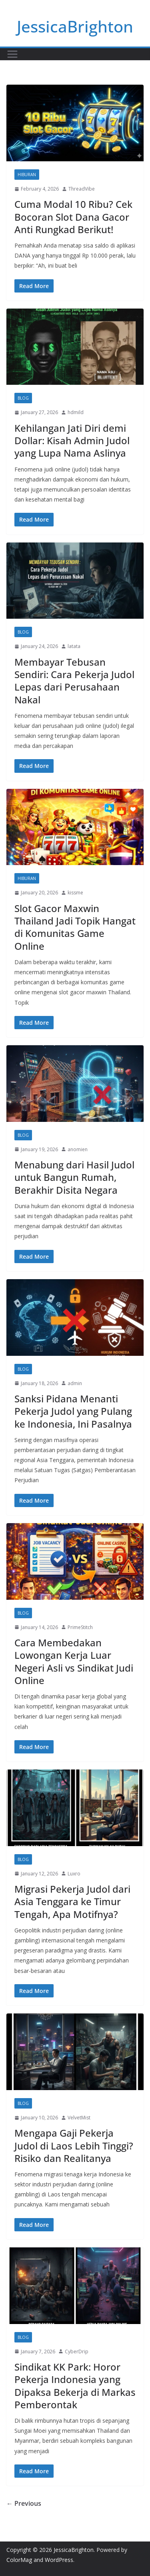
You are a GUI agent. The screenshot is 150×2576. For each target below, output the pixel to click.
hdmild (76, 412)
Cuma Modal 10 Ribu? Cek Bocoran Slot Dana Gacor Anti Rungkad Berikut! (73, 216)
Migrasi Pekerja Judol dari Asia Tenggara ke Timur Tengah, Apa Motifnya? (72, 1901)
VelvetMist (79, 2117)
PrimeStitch (80, 1627)
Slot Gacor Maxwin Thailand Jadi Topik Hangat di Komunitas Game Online (75, 927)
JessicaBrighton (75, 26)
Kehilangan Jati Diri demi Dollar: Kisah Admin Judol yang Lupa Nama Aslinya (72, 440)
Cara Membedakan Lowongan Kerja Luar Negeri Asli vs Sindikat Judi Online (73, 1661)
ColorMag (19, 2560)
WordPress (59, 2560)
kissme (75, 892)
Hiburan (27, 174)
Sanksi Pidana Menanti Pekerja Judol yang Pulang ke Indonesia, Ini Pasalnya (73, 1411)
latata (74, 646)
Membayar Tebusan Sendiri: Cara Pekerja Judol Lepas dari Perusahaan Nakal (74, 680)
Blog (23, 398)
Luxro (74, 1873)
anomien (78, 1149)
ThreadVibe (81, 188)
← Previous (23, 2503)
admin (75, 1383)
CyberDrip (76, 2351)
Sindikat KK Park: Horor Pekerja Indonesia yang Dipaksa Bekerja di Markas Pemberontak (75, 2385)
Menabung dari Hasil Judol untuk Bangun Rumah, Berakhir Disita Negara (74, 1177)
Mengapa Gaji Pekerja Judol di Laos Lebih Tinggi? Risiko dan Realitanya (73, 2145)
